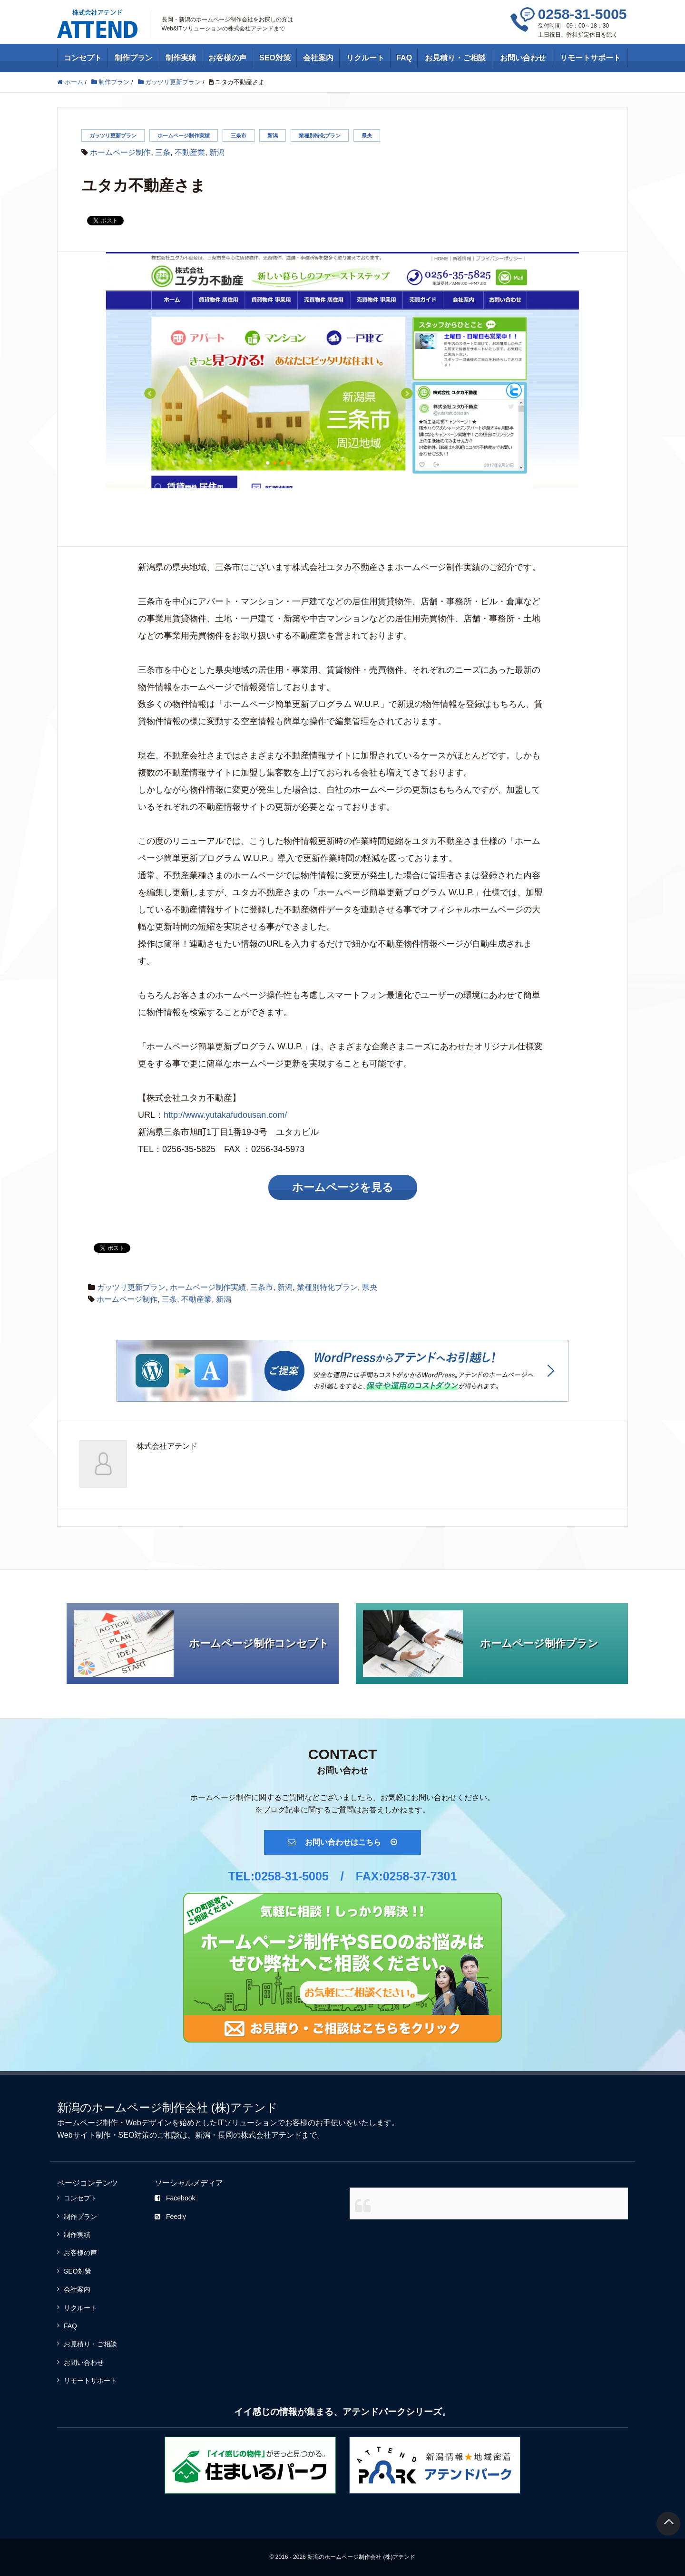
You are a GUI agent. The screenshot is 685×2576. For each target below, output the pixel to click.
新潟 (272, 135)
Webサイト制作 (84, 2135)
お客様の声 (227, 58)
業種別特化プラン (320, 135)
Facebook (175, 2198)
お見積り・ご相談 (455, 58)
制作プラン (134, 58)
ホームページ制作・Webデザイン (114, 2123)
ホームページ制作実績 (183, 135)
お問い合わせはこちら (342, 1842)
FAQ (404, 58)
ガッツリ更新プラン (113, 135)
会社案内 (318, 58)
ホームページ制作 (120, 152)
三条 (162, 152)
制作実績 (181, 58)
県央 (367, 135)
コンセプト (83, 58)
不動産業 (190, 152)
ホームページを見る (342, 1187)
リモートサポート (590, 58)
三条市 (238, 135)
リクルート (365, 58)
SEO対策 (275, 58)
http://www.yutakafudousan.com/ (225, 1115)
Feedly (170, 2216)
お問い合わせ (523, 58)
